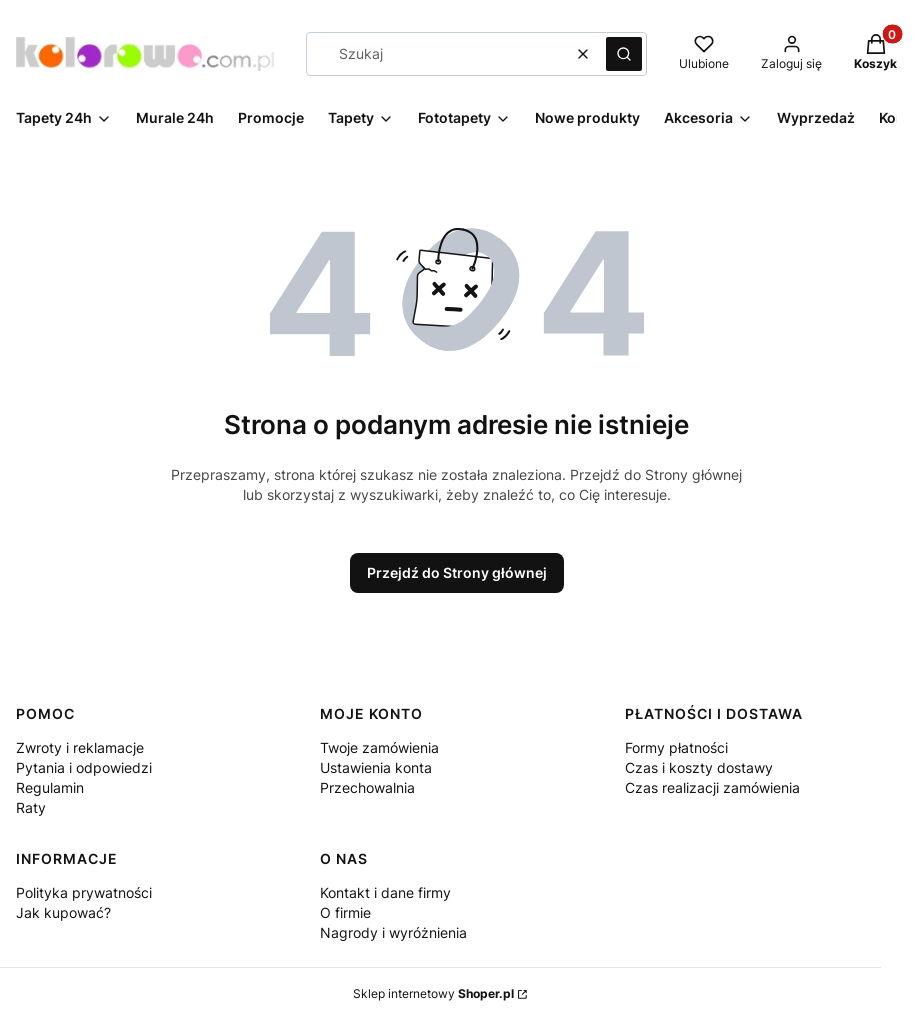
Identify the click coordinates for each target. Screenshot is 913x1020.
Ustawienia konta (376, 767)
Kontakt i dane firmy (385, 892)
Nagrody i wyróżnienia (393, 932)
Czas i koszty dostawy (699, 767)
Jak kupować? (63, 912)
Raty (31, 807)
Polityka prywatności (84, 892)
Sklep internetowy (433, 993)
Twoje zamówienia (379, 747)
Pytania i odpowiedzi (84, 767)
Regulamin (50, 787)
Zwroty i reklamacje (80, 747)
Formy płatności (676, 747)
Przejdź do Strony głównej (457, 572)
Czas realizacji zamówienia (712, 787)
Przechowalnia (367, 787)
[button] (624, 54)
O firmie (345, 912)
